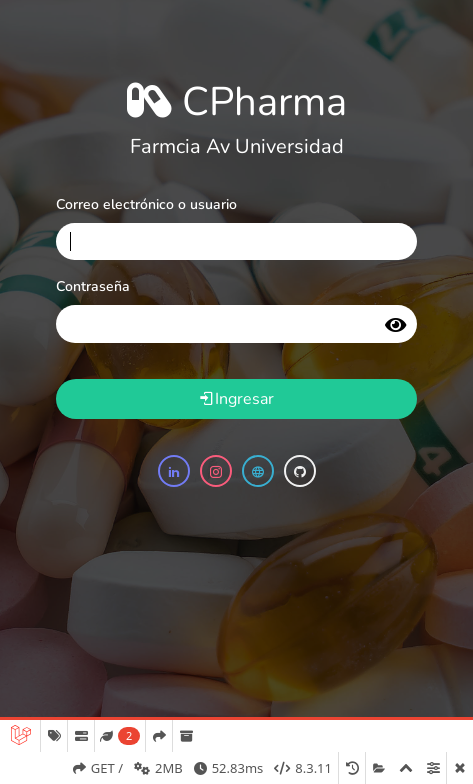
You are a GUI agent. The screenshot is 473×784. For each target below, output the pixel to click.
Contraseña (93, 286)
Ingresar (236, 399)
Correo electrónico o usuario (146, 204)
